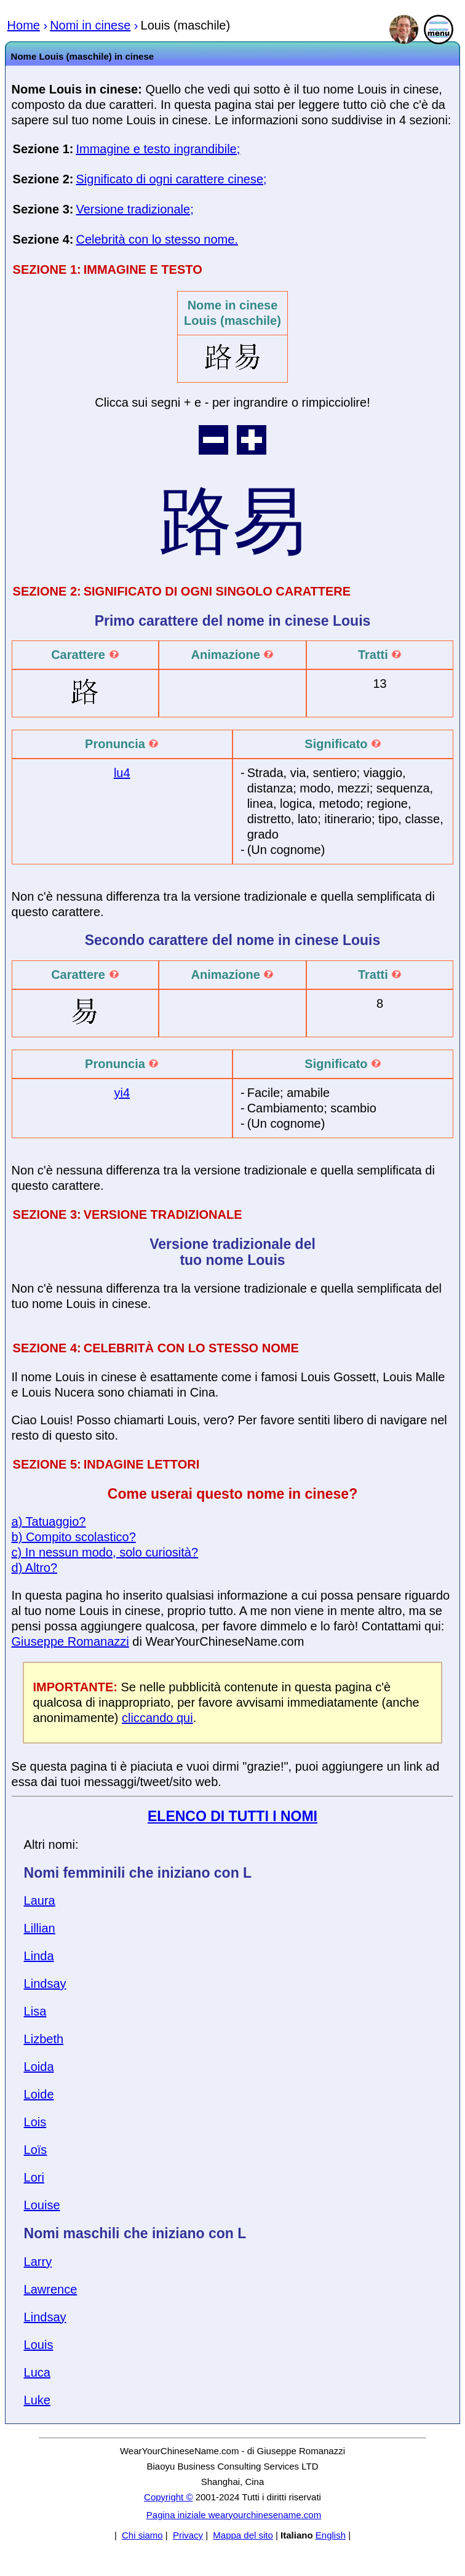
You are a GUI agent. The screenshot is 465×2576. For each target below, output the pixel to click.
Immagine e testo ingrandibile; (158, 149)
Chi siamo (142, 2535)
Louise (42, 2205)
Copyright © (168, 2497)
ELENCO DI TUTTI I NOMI (232, 1816)
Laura (39, 1900)
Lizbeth (44, 2039)
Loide (39, 2094)
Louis (39, 2344)
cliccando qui (157, 1718)
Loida (39, 2066)
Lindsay (45, 1983)
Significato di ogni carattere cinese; (171, 179)
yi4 (122, 1092)
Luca (37, 2372)
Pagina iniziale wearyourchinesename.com (233, 2515)
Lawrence (51, 2289)
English (331, 2535)
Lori (34, 2177)
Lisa (35, 2011)
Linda (39, 1956)
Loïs (35, 2149)
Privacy (188, 2535)
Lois (35, 2122)
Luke (37, 2400)
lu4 (122, 773)
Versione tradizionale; (134, 209)
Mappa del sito (243, 2535)
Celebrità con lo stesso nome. (156, 239)
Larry (38, 2261)
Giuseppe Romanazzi (70, 1641)
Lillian (39, 1928)
